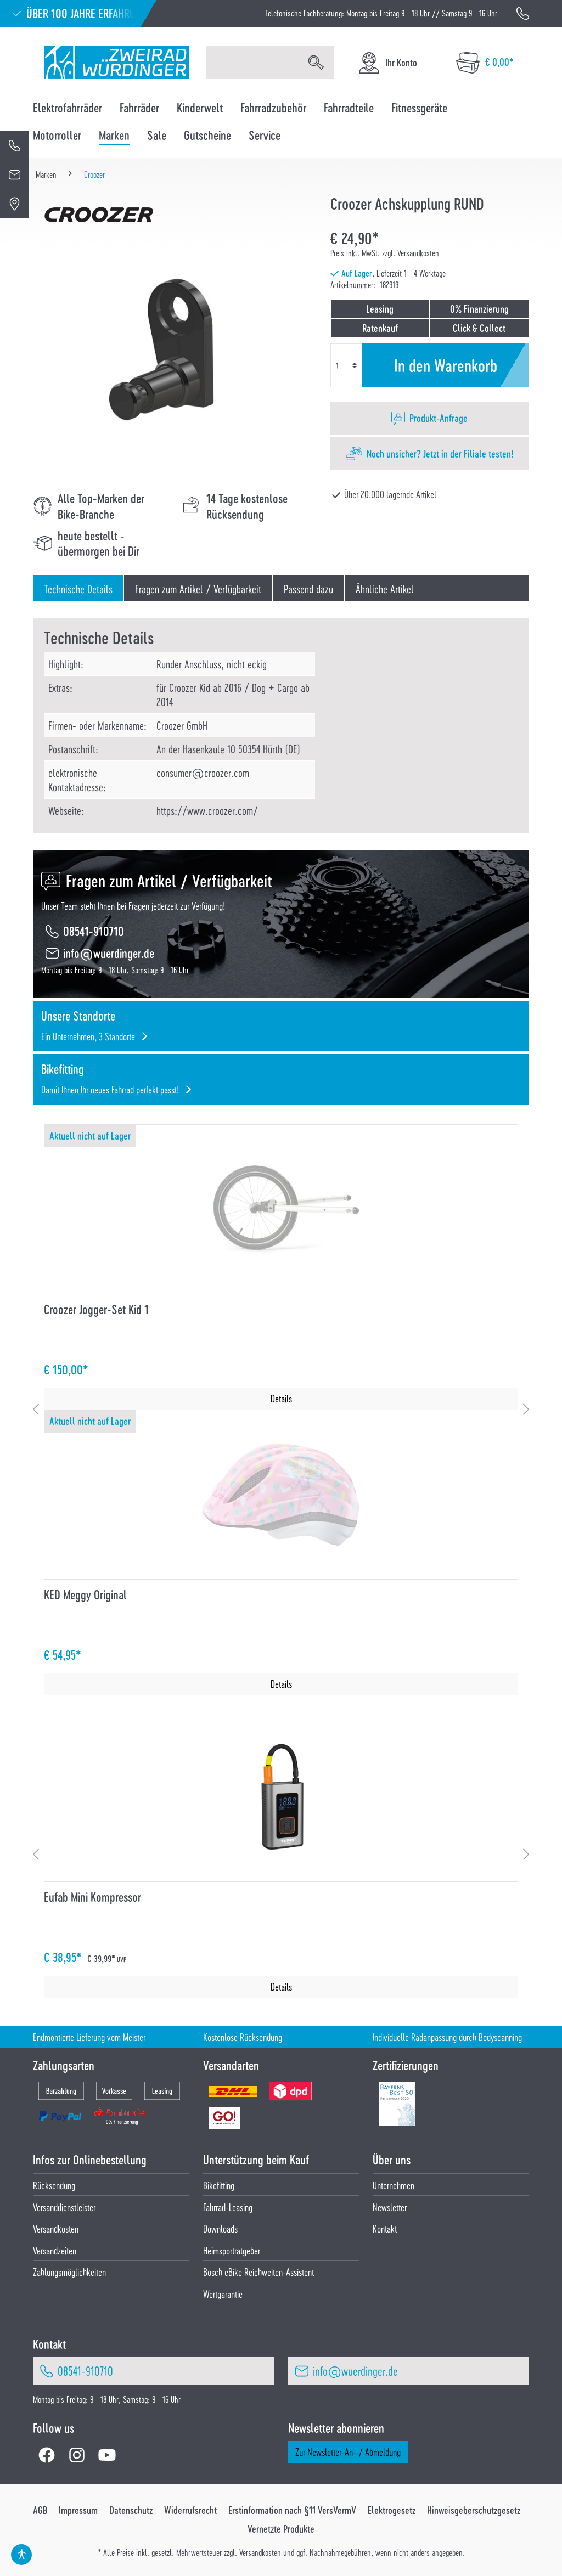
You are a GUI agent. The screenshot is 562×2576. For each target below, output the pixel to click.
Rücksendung (54, 2185)
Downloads (220, 2228)
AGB (40, 2510)
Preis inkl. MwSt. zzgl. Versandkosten (384, 252)
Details (281, 1398)
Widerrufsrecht (190, 2510)
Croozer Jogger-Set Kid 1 (96, 1309)
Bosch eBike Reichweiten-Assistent (258, 2272)
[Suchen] (316, 62)
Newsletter (390, 2207)
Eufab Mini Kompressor (92, 1897)
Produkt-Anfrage (438, 418)
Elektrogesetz (391, 2510)
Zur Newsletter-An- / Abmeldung (348, 2451)
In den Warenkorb (445, 365)
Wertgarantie (223, 2293)
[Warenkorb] (485, 62)
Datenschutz (131, 2510)
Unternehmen (393, 2185)
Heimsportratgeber (231, 2250)
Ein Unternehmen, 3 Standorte (88, 1036)
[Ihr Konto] (387, 63)
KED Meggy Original (85, 1595)
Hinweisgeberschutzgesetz (473, 2510)
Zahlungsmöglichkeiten (69, 2272)
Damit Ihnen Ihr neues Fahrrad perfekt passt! (110, 1089)
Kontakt (385, 2228)
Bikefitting (218, 2185)
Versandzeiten (54, 2250)
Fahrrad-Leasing (227, 2207)
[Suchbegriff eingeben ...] (252, 62)
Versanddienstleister (64, 2207)
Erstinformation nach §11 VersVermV (292, 2510)
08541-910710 (93, 931)
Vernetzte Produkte (281, 2529)
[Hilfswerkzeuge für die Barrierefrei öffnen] (21, 2554)
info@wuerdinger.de (108, 953)
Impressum (78, 2510)
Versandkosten (55, 2228)
